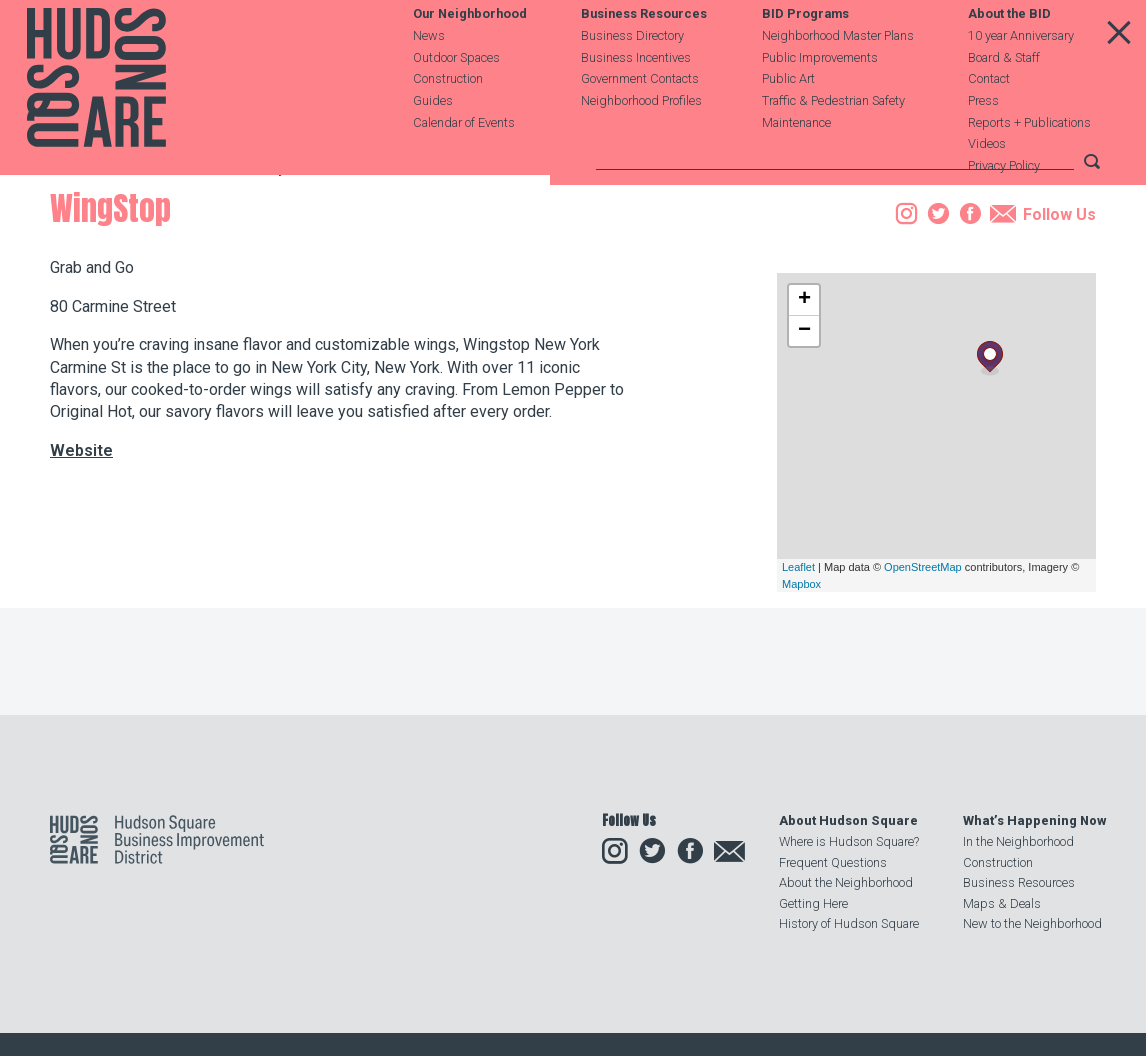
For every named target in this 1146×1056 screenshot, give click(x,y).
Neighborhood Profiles (641, 142)
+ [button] (804, 413)
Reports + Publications (1029, 164)
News (429, 77)
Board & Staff (1004, 99)
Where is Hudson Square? (849, 841)
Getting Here (813, 903)
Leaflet (798, 680)
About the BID (1009, 56)
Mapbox (801, 697)
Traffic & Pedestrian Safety (833, 142)
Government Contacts (640, 121)
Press (983, 142)
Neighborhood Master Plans (838, 77)
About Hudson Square (848, 820)
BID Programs (805, 56)
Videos (987, 186)
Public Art (788, 121)
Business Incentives (636, 99)
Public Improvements (820, 99)
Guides (433, 142)
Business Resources (644, 56)
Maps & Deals (1002, 903)
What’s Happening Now (1034, 820)
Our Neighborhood (470, 56)
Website (81, 562)
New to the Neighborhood (1032, 923)
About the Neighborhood (846, 882)
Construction (448, 121)
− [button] (804, 444)
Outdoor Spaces (456, 99)
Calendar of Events (464, 164)
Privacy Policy (1004, 208)
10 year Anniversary (1021, 77)
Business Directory (632, 77)
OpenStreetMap (923, 680)
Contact (989, 121)
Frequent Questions (833, 862)
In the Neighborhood (1018, 841)
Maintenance (796, 164)
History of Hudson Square (849, 923)
